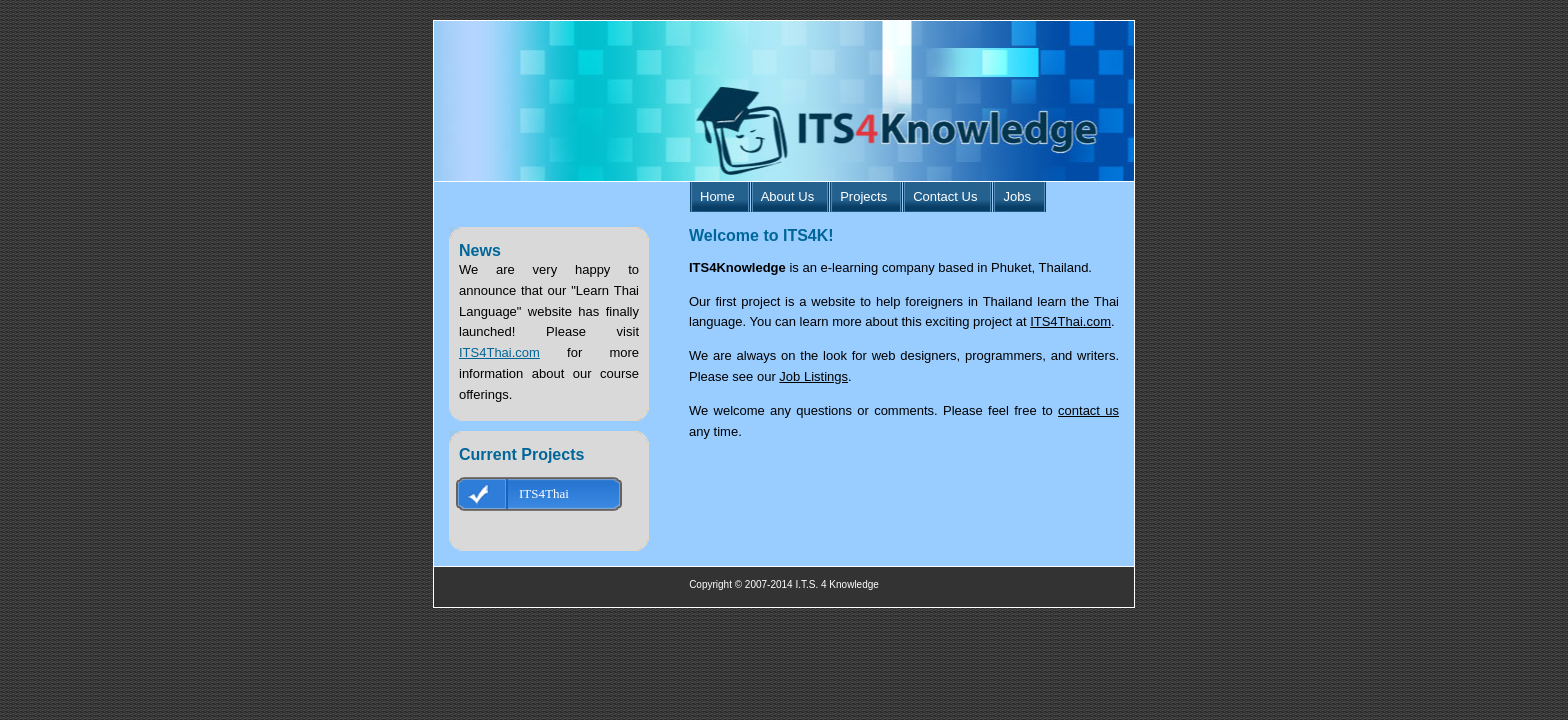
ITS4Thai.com (499, 352)
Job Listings (813, 376)
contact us (1088, 410)
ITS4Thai (544, 493)
